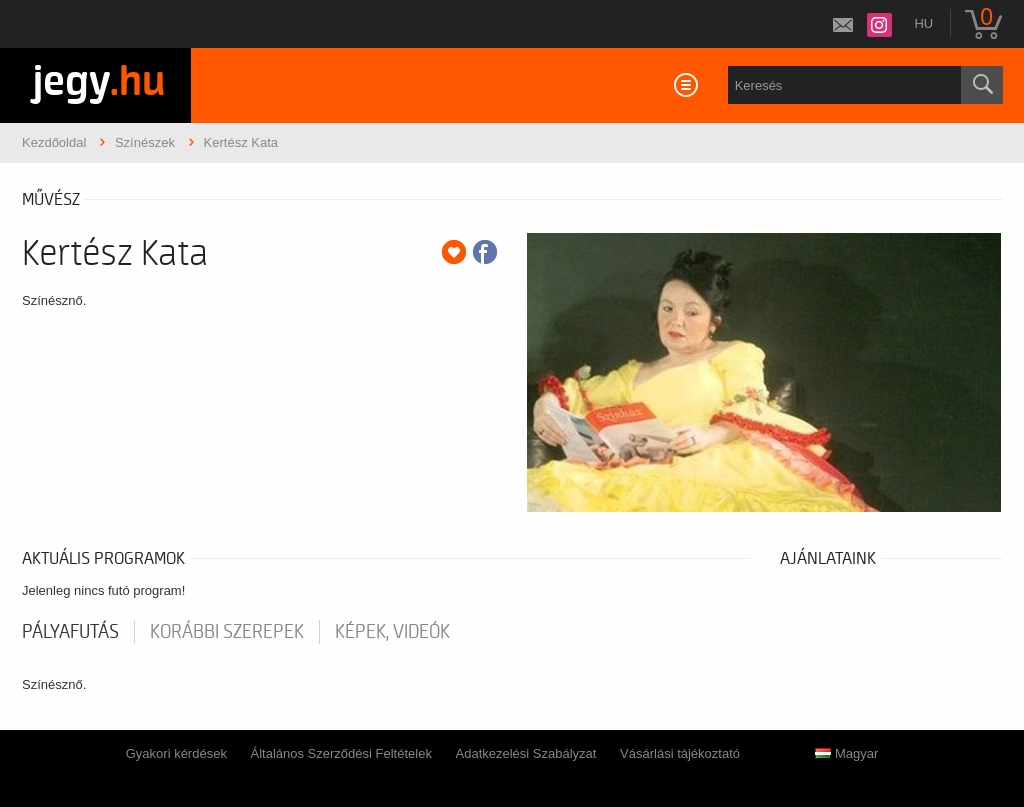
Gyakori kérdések (176, 753)
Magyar (846, 753)
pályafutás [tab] (70, 632)
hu (923, 23)
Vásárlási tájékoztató (680, 753)
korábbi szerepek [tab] (227, 632)
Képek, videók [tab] (392, 632)
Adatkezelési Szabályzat (526, 753)
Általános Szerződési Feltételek (341, 753)
